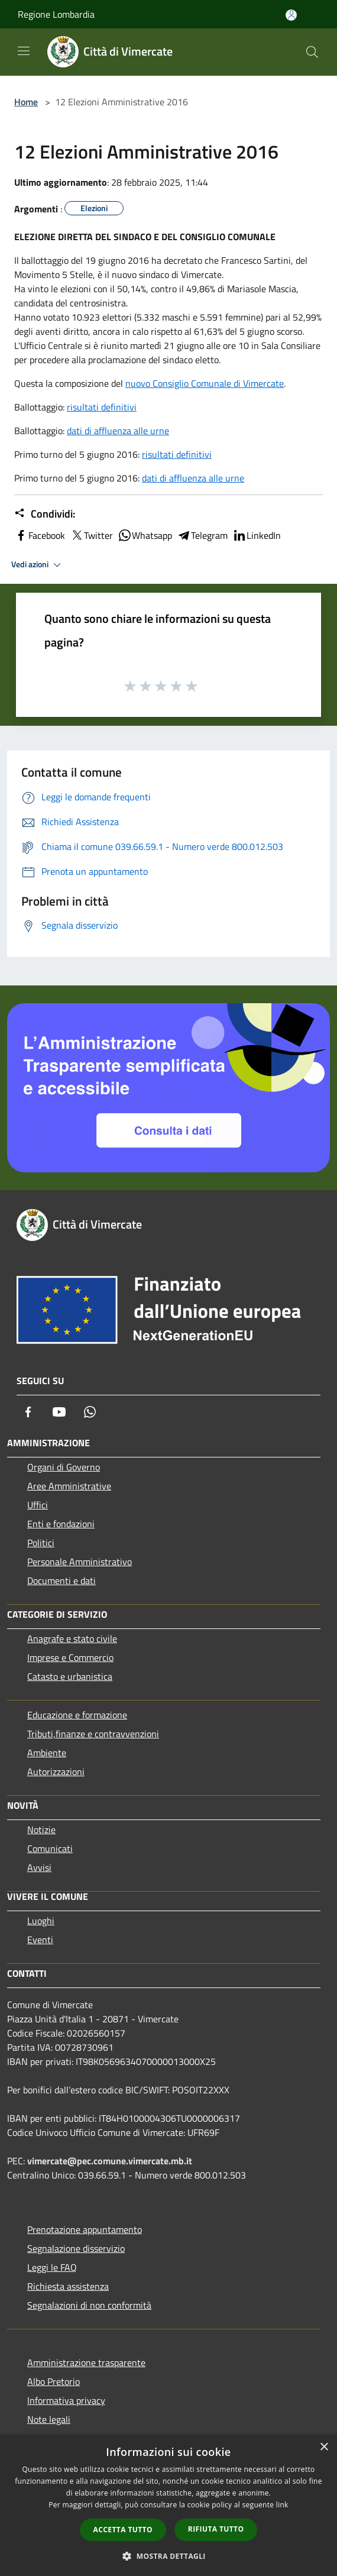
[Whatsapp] (90, 1412)
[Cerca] (312, 52)
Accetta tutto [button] (123, 2530)
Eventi (40, 1939)
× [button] (323, 2447)
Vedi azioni (37, 565)
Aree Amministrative (69, 1486)
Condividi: (44, 514)
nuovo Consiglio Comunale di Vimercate (204, 383)
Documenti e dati (61, 1580)
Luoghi (40, 1921)
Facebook (39, 535)
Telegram (202, 535)
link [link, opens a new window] (282, 2505)
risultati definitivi (102, 407)
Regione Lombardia (56, 14)
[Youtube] (59, 1412)
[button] (168, 2556)
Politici (40, 1543)
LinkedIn (256, 535)
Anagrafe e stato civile (72, 1638)
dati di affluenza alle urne (118, 431)
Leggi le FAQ (52, 2267)
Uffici (37, 1505)
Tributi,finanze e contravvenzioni (93, 1734)
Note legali (48, 2419)
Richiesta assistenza (68, 2286)
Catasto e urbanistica (69, 1676)
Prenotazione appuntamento (84, 2229)
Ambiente (46, 1753)
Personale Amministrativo (79, 1561)
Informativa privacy (66, 2400)
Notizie (41, 1829)
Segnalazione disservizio (76, 2248)
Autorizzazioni (56, 1771)
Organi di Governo (63, 1467)
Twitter (91, 535)
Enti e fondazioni (61, 1524)
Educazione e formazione (77, 1715)
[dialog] (168, 2505)
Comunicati (50, 1848)
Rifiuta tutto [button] (216, 2529)
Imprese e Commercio (70, 1657)
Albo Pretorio (53, 2381)
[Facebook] (28, 1412)
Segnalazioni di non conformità (89, 2305)
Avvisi (39, 1867)
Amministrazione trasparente (86, 2362)
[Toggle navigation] (24, 51)
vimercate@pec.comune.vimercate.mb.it (109, 2161)
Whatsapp (145, 535)
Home (26, 102)
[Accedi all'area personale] (291, 15)
